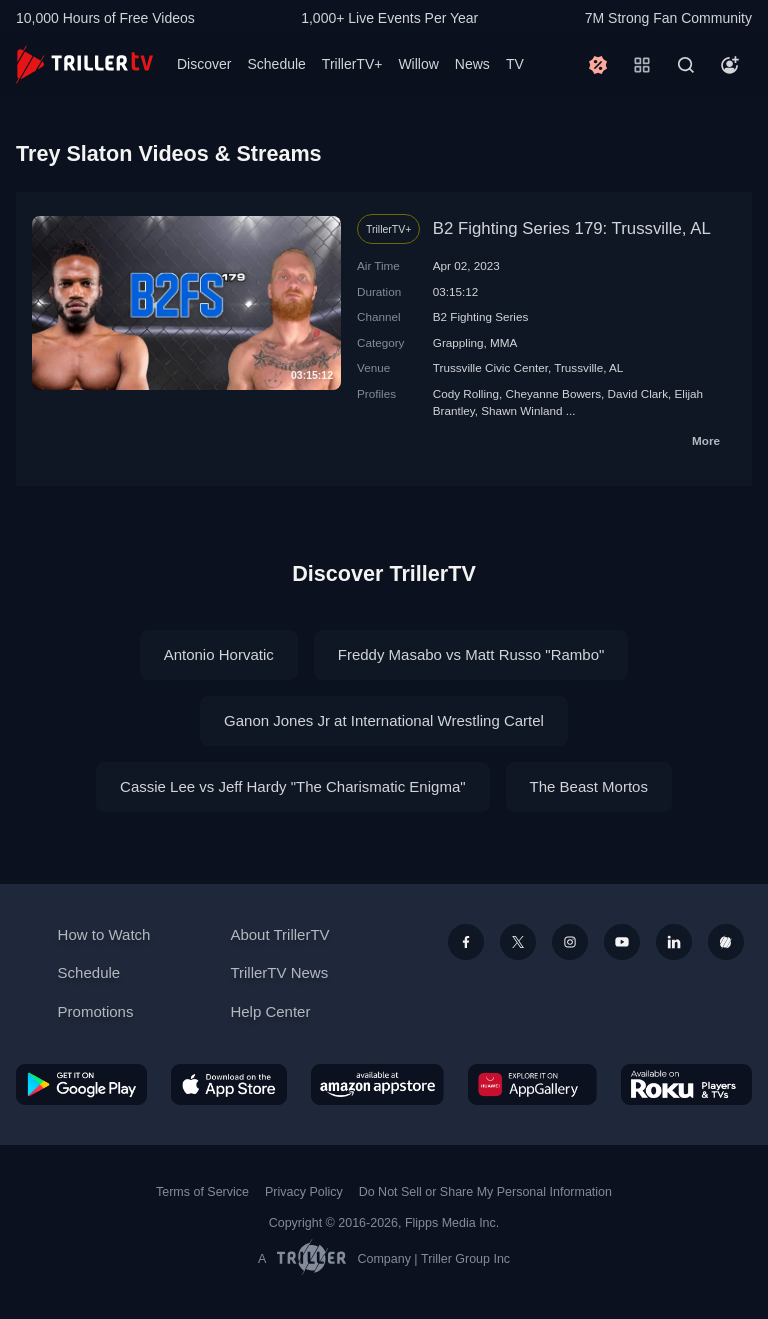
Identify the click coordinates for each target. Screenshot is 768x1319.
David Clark (638, 393)
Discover (204, 64)
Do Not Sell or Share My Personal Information (485, 1192)
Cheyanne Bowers (554, 393)
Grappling (458, 342)
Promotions (96, 1011)
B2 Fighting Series (481, 316)
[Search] (686, 65)
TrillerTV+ (352, 64)
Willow (418, 64)
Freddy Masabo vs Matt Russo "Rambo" (471, 654)
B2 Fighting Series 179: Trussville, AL (572, 228)
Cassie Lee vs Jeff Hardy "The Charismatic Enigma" (293, 786)
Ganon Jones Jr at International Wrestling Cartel (384, 720)
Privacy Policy (304, 1192)
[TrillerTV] (84, 64)
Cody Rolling (466, 393)
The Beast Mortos (589, 786)
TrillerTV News (279, 972)
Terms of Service (202, 1192)
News (472, 64)
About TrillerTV (279, 934)
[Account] (730, 65)
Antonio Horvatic (219, 654)
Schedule (276, 64)
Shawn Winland (521, 410)
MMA (503, 342)
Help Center (270, 1011)
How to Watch (104, 934)
